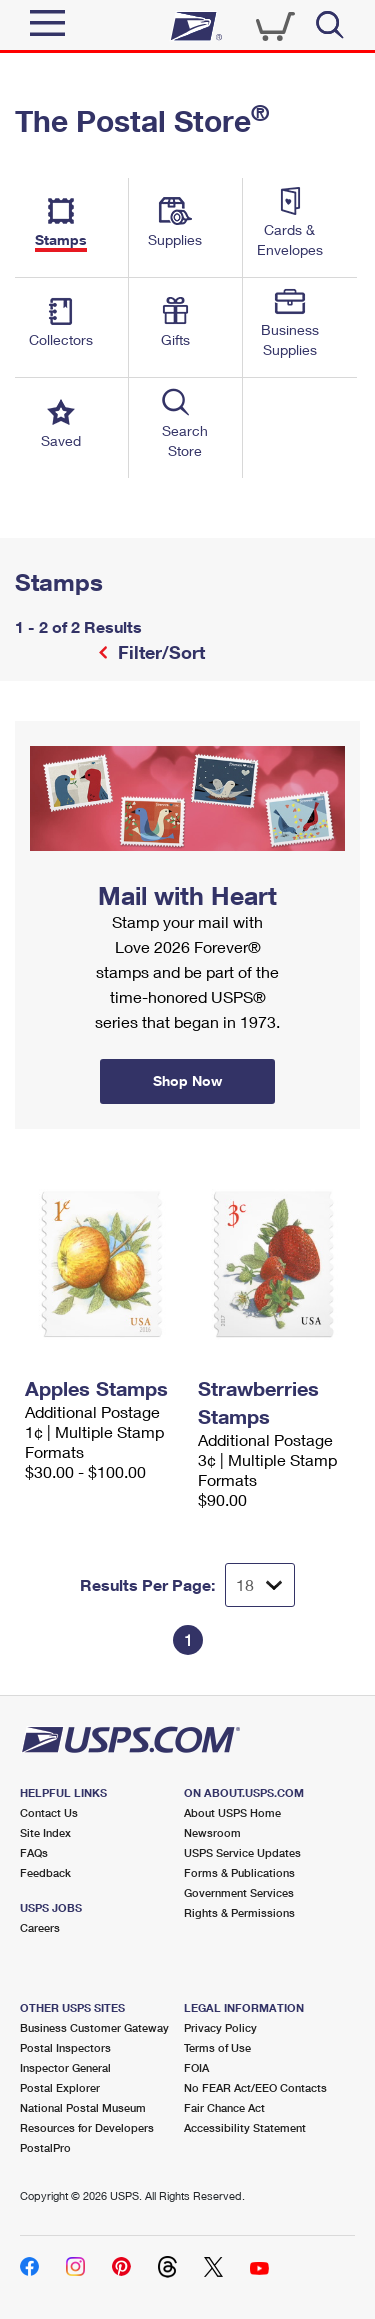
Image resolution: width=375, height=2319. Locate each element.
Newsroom (212, 1832)
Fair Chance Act (224, 2107)
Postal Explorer (60, 2087)
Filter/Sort (159, 652)
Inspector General (65, 2067)
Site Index (45, 1832)
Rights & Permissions (239, 1912)
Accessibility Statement (245, 2127)
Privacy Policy (220, 2027)
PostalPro (45, 2147)
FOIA (196, 2067)
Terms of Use (217, 2047)
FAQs (34, 1852)
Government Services (239, 1892)
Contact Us (49, 1812)
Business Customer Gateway (94, 2027)
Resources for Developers (87, 2127)
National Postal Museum (83, 2107)
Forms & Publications (239, 1872)
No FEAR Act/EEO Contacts (255, 2087)
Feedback (45, 1872)
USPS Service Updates (242, 1852)
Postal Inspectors (65, 2047)
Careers (40, 1927)
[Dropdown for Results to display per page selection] (260, 1585)
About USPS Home (232, 1812)
